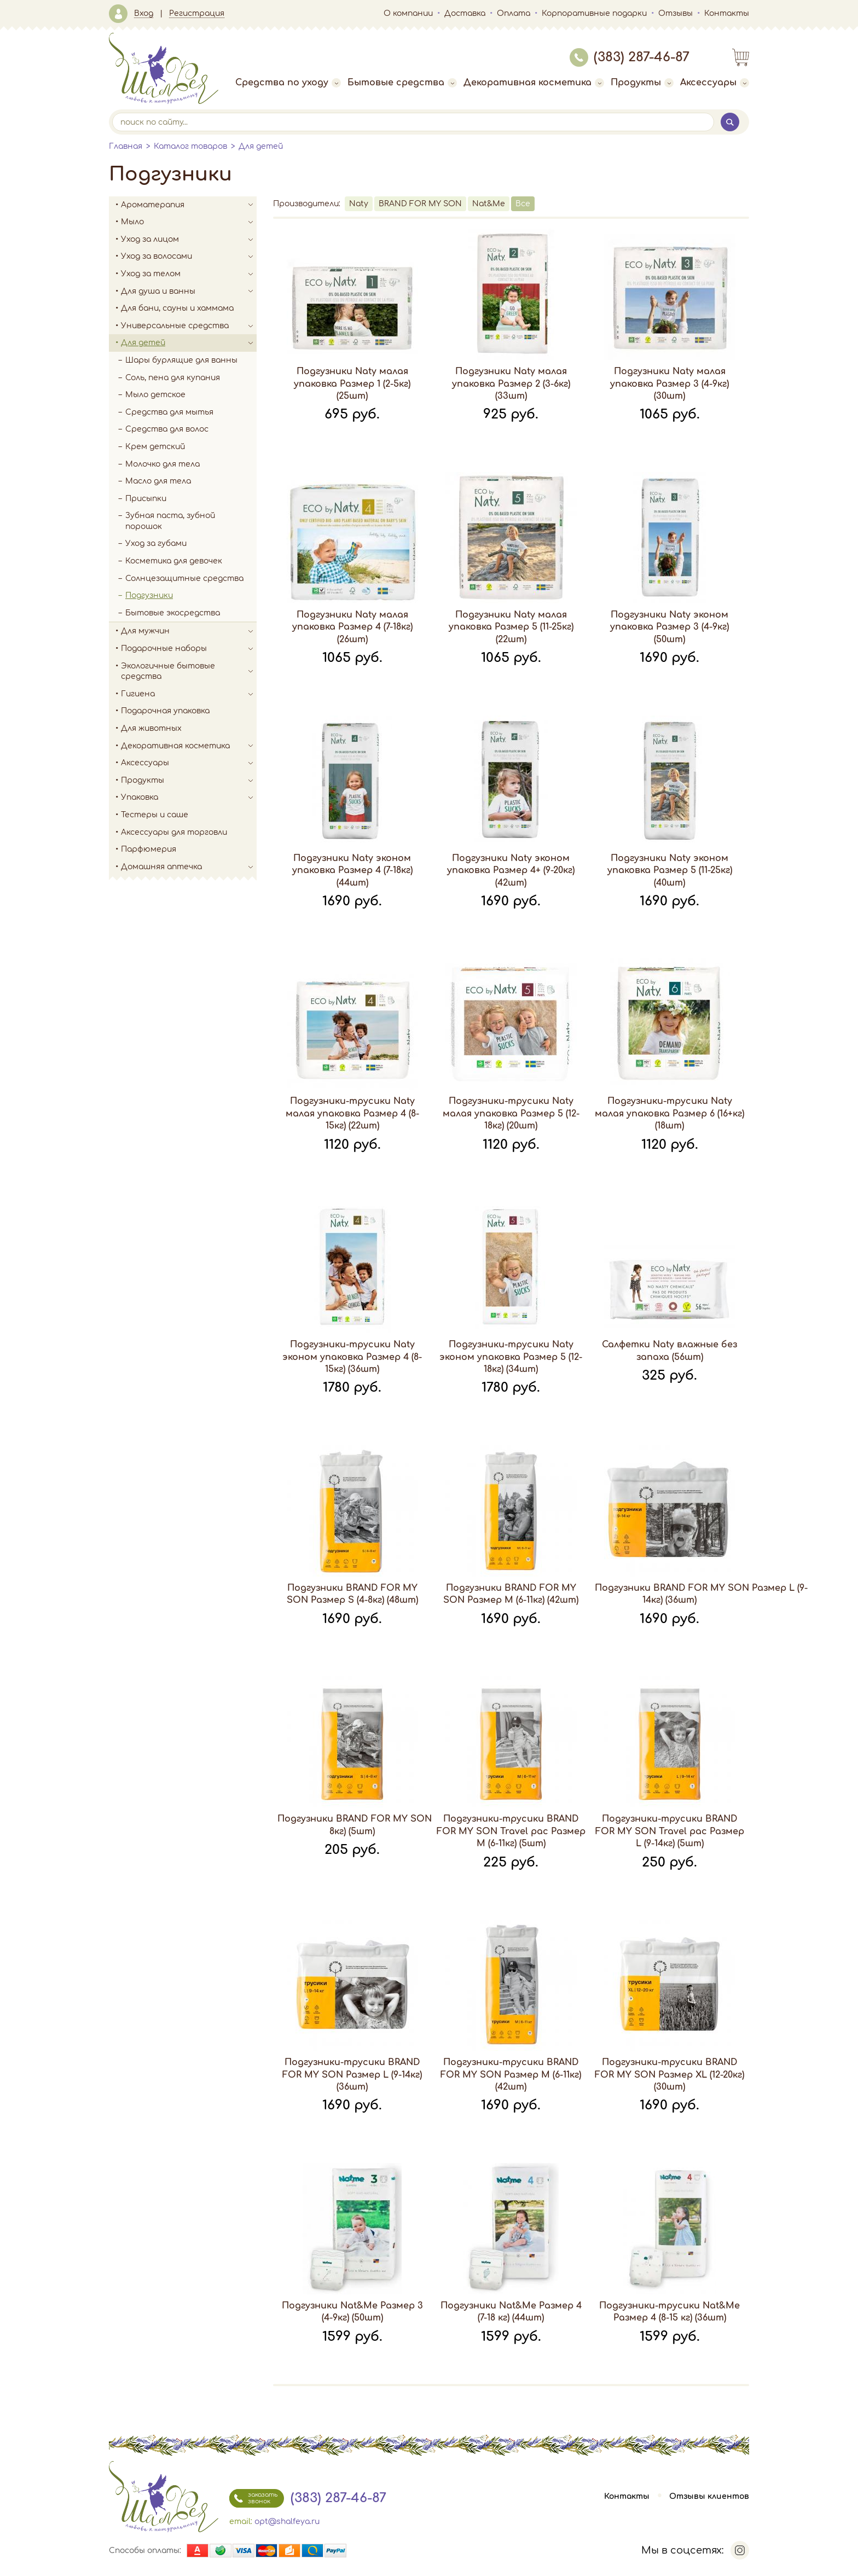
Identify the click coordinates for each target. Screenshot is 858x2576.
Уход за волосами (189, 256)
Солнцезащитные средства (184, 578)
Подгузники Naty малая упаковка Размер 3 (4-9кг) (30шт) (669, 384)
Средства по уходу (288, 83)
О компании (408, 13)
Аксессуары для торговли (174, 832)
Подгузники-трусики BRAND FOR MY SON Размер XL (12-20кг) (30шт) (669, 2074)
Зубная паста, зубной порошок (170, 521)
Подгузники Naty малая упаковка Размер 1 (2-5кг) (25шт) (352, 384)
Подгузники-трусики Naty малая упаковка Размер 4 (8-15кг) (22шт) (352, 1113)
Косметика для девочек (173, 561)
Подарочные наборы (189, 649)
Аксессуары (714, 83)
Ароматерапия (189, 205)
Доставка (464, 13)
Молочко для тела (162, 464)
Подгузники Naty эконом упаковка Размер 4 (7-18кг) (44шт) (352, 870)
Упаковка (189, 797)
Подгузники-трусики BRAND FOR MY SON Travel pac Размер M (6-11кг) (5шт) (511, 1831)
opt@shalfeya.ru (287, 2521)
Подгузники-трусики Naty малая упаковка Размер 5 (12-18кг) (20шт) (511, 1113)
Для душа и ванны (189, 291)
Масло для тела (158, 481)
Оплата (513, 13)
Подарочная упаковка (165, 711)
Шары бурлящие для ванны (181, 360)
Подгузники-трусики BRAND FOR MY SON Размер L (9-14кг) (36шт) (352, 2074)
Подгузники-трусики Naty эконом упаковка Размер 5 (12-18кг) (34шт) (510, 1357)
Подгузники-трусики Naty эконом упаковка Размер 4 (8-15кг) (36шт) (352, 1357)
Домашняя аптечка (189, 867)
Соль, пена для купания (172, 378)
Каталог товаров (190, 146)
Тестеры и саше (154, 815)
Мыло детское (155, 395)
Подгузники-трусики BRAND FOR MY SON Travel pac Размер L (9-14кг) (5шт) (669, 1831)
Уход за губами (156, 543)
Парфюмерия (148, 849)
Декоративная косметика (533, 83)
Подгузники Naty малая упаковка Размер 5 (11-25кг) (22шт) (511, 627)
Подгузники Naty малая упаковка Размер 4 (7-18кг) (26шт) (352, 627)
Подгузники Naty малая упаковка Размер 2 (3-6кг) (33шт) (511, 384)
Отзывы (675, 13)
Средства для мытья (169, 412)
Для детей (261, 146)
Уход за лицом (189, 239)
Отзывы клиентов (709, 2496)
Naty (358, 204)
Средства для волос (166, 429)
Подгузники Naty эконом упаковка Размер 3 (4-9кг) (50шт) (669, 627)
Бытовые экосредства (172, 613)
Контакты (726, 13)
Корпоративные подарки (594, 13)
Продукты (642, 83)
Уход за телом (189, 274)
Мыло (189, 222)
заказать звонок (253, 2498)
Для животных (151, 728)
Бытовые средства (402, 83)
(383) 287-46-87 (629, 57)
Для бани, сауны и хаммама (177, 308)
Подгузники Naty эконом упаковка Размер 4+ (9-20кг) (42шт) (511, 870)
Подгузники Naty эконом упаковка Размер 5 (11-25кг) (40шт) (669, 870)
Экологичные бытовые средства (189, 671)
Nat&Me (488, 204)
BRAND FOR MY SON (420, 204)
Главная (125, 146)
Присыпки (145, 499)
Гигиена (189, 694)
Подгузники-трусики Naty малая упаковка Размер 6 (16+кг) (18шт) (669, 1113)
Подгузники (149, 595)
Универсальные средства (189, 326)
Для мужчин (189, 631)
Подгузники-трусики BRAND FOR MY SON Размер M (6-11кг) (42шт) (510, 2074)
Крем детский (155, 447)
